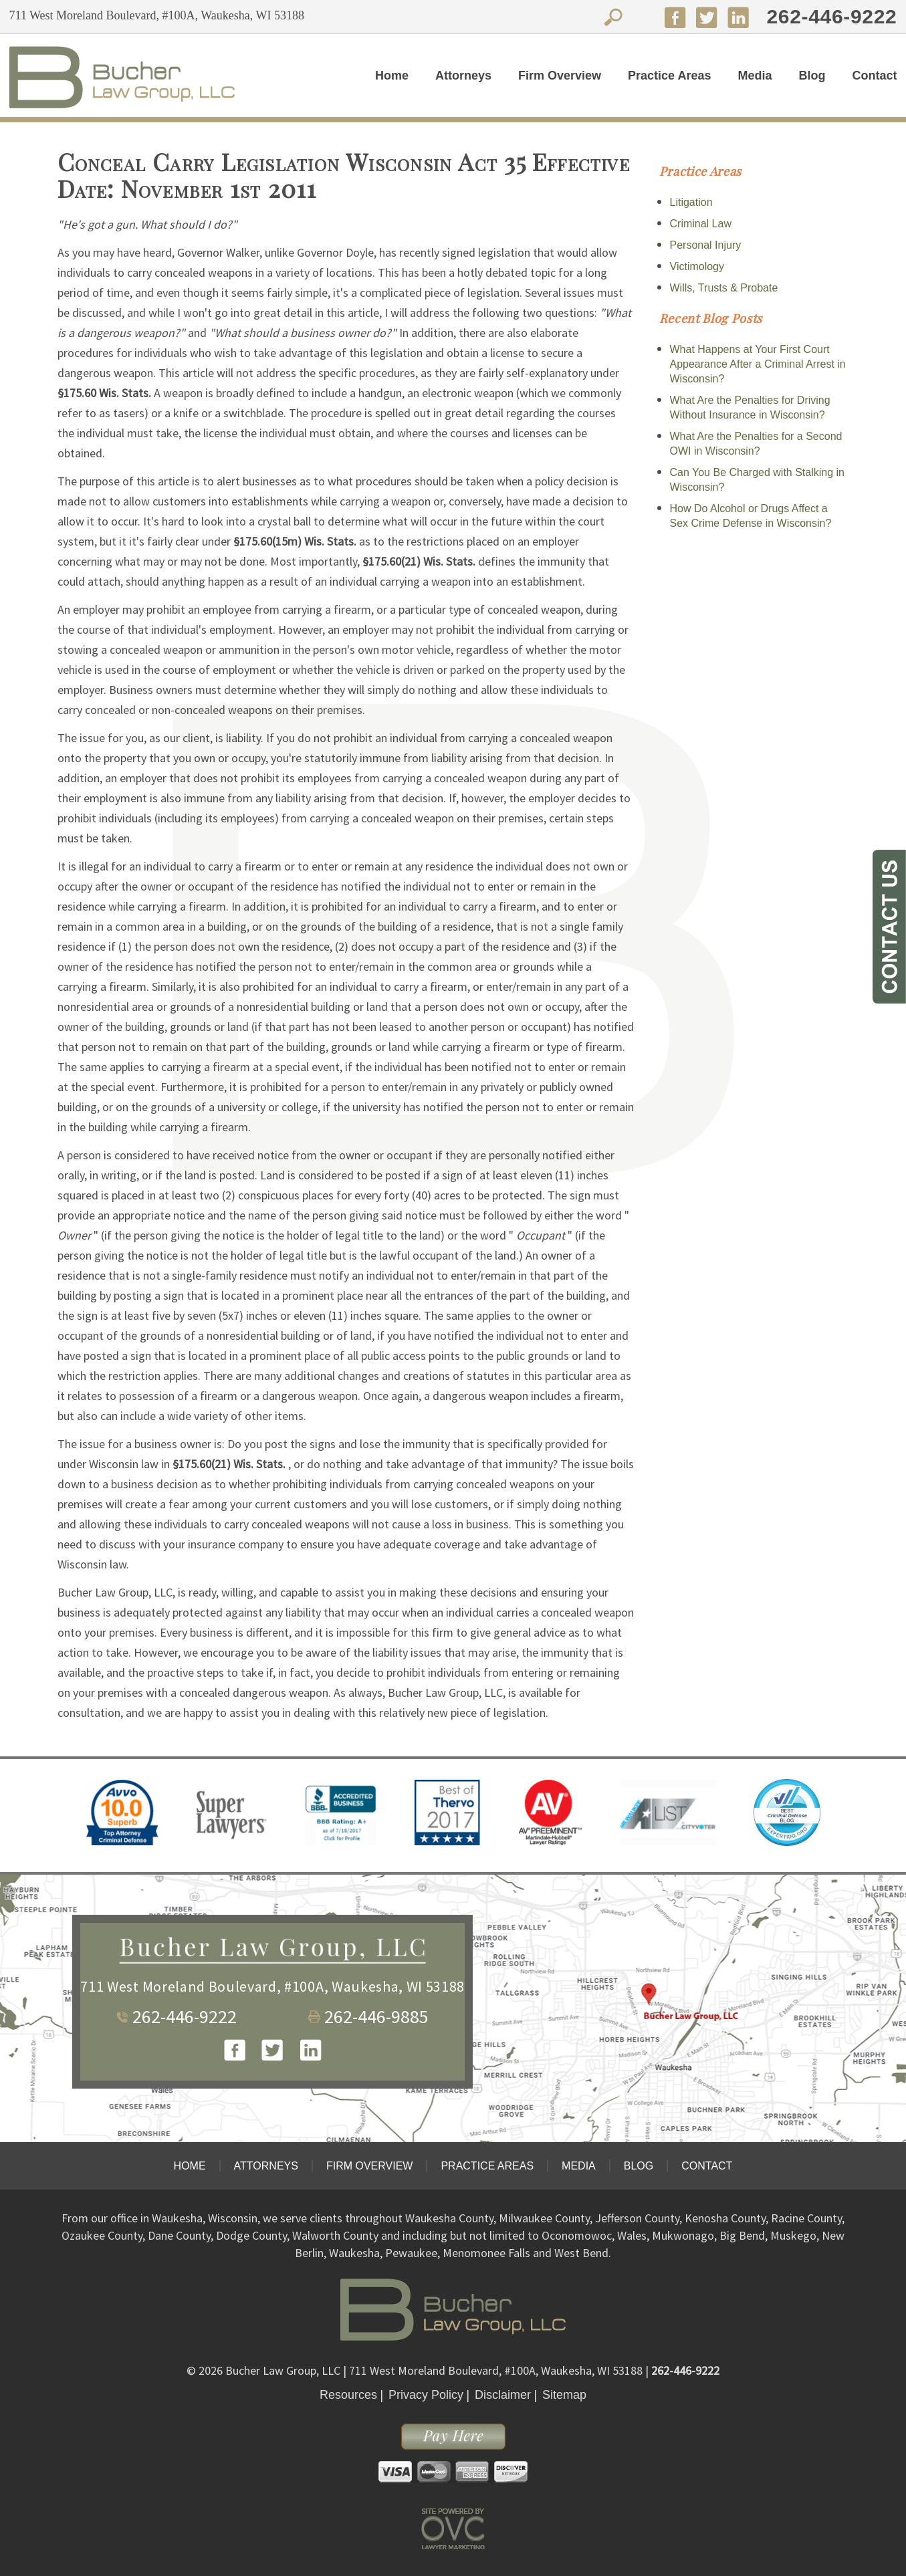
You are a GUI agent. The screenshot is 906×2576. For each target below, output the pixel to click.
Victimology (697, 266)
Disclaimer (503, 2395)
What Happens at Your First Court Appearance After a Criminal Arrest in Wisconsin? (758, 364)
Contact (874, 75)
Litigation (691, 202)
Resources (348, 2395)
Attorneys (463, 75)
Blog (811, 75)
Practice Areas (669, 75)
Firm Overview (559, 75)
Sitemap (564, 2395)
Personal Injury (706, 245)
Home (392, 75)
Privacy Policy (425, 2395)
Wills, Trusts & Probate (724, 288)
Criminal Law (700, 223)
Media (755, 75)
